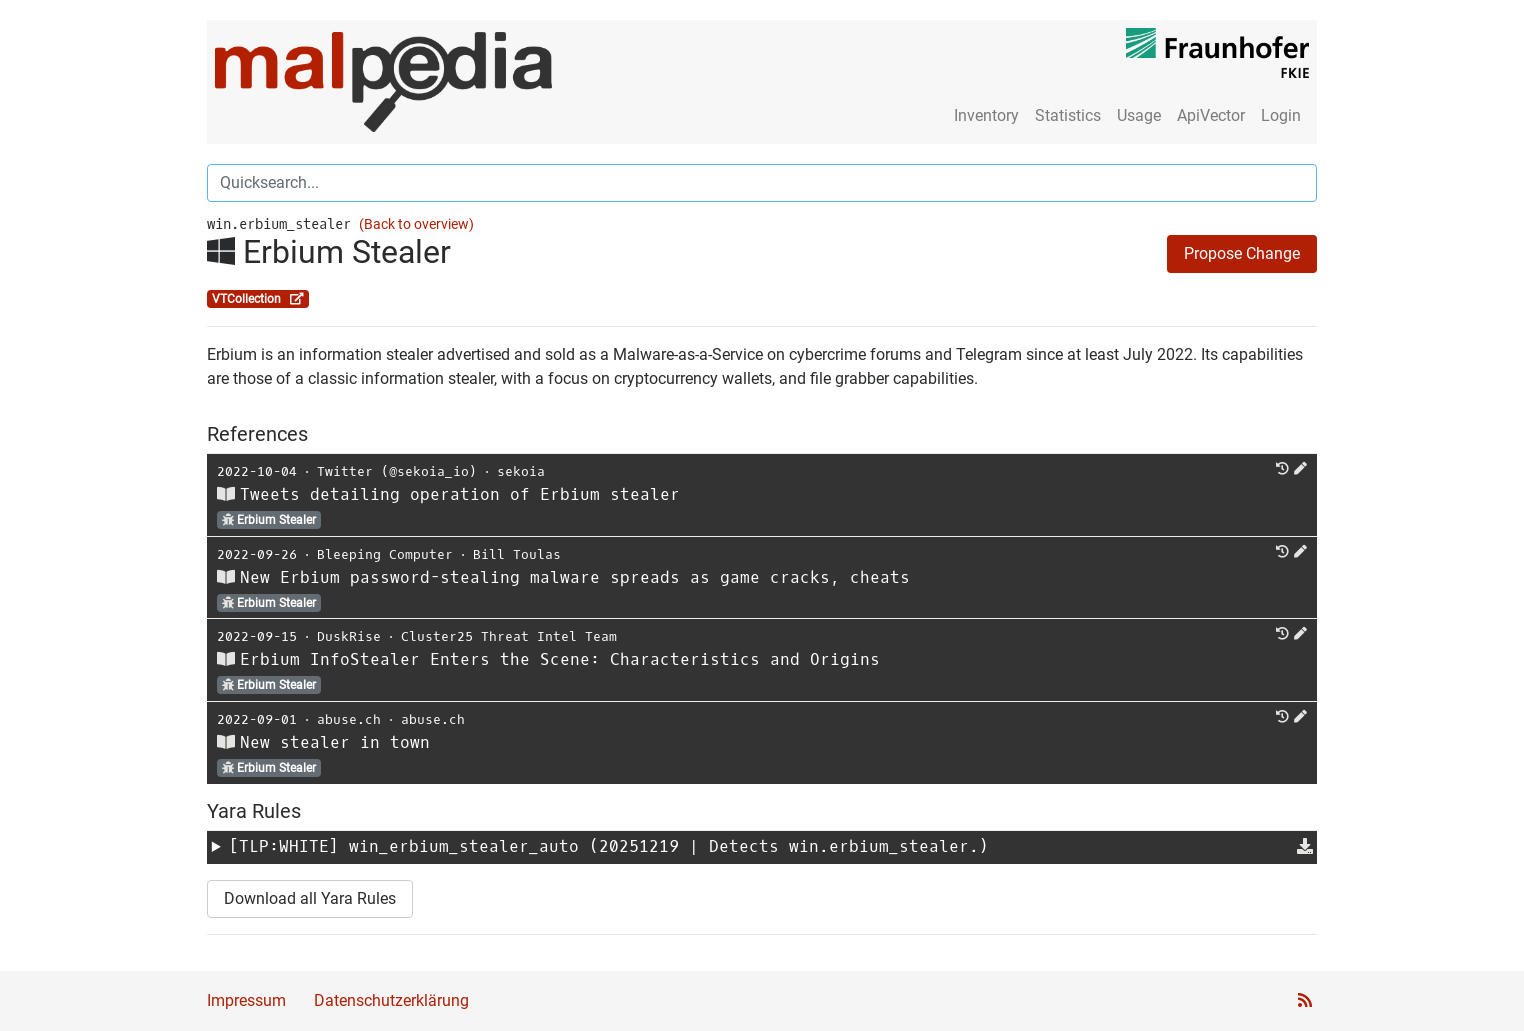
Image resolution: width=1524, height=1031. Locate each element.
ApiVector (1211, 115)
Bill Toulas (517, 554)
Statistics (1068, 115)
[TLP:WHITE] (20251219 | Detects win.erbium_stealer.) (609, 846)
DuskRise (349, 636)
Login (1281, 115)
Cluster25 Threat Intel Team (509, 636)
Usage (1139, 115)
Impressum (246, 1000)
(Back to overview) (416, 224)
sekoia (521, 471)
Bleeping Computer (385, 554)
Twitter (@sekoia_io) (397, 471)
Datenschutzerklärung (391, 1000)
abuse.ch (349, 719)
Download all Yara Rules (310, 898)
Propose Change (1242, 253)
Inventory (986, 115)
